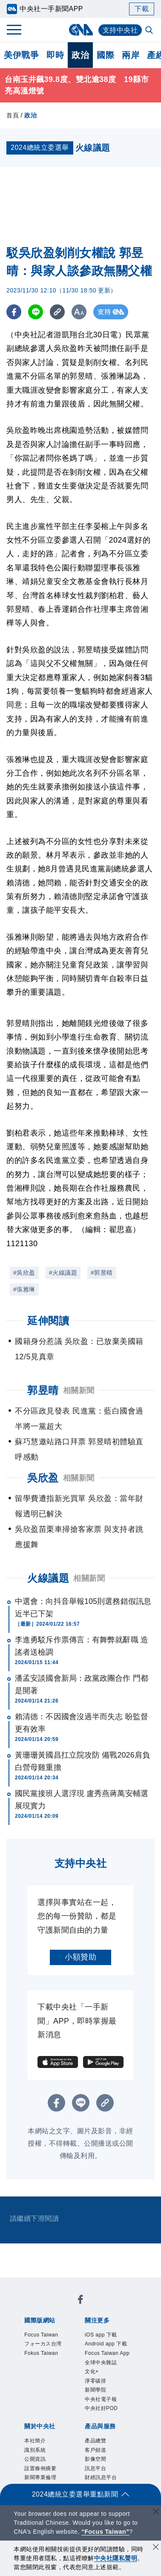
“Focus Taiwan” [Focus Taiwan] (105, 2531)
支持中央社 (120, 30)
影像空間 (95, 2459)
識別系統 (35, 2450)
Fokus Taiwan (41, 2353)
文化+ (92, 2371)
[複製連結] (57, 311)
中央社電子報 (101, 2399)
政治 (80, 55)
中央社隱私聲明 (116, 2558)
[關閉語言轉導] (156, 2512)
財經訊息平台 (101, 2477)
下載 (142, 8)
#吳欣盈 (24, 1272)
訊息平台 (95, 2468)
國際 (105, 55)
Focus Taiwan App (107, 2353)
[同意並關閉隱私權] (156, 2548)
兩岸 (130, 55)
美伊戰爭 (21, 55)
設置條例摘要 (40, 2468)
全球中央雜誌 (101, 2363)
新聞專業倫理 (40, 2477)
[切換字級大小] (79, 311)
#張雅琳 (24, 1289)
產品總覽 (95, 2441)
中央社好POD (101, 2408)
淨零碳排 (95, 2381)
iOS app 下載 (101, 2335)
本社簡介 (35, 2441)
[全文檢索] (150, 30)
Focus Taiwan (41, 2335)
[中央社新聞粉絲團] (80, 2301)
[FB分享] (13, 311)
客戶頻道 (95, 2450)
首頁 (12, 115)
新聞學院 (95, 2390)
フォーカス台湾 (43, 2344)
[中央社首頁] (80, 29)
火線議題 (48, 1578)
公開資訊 (35, 2459)
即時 (55, 55)
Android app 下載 (106, 2344)
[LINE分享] (35, 311)
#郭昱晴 (102, 1272)
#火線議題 (63, 1272)
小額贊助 (80, 1957)
